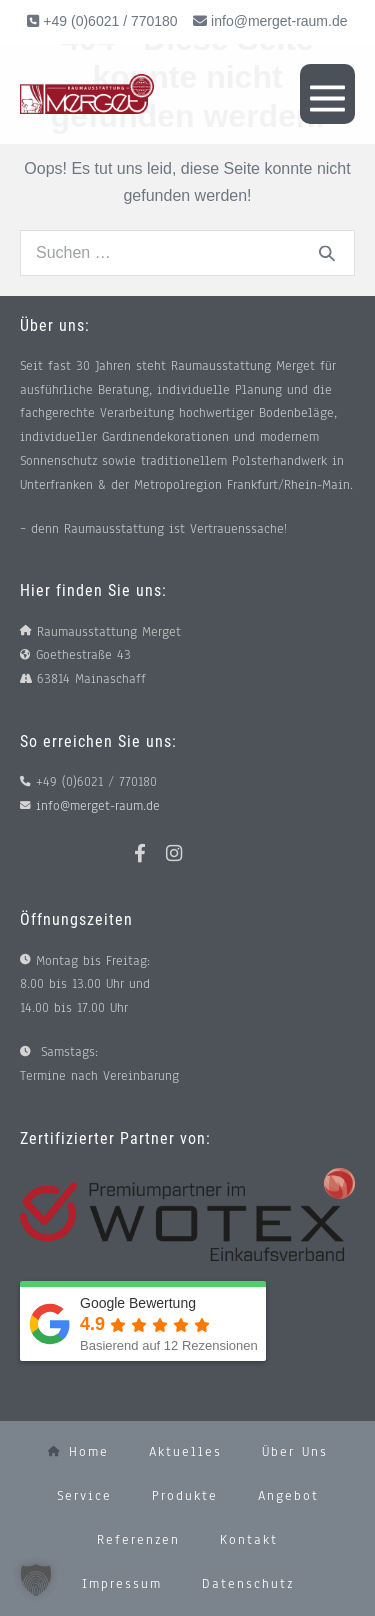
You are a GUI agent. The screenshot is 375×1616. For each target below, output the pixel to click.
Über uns (295, 1452)
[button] (36, 1580)
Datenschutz (248, 1584)
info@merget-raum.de (279, 21)
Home (78, 1452)
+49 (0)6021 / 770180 (108, 21)
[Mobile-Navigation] (327, 94)
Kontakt (249, 1540)
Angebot (288, 1496)
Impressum (122, 1584)
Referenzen (138, 1540)
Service (84, 1496)
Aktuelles (185, 1452)
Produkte (185, 1496)
